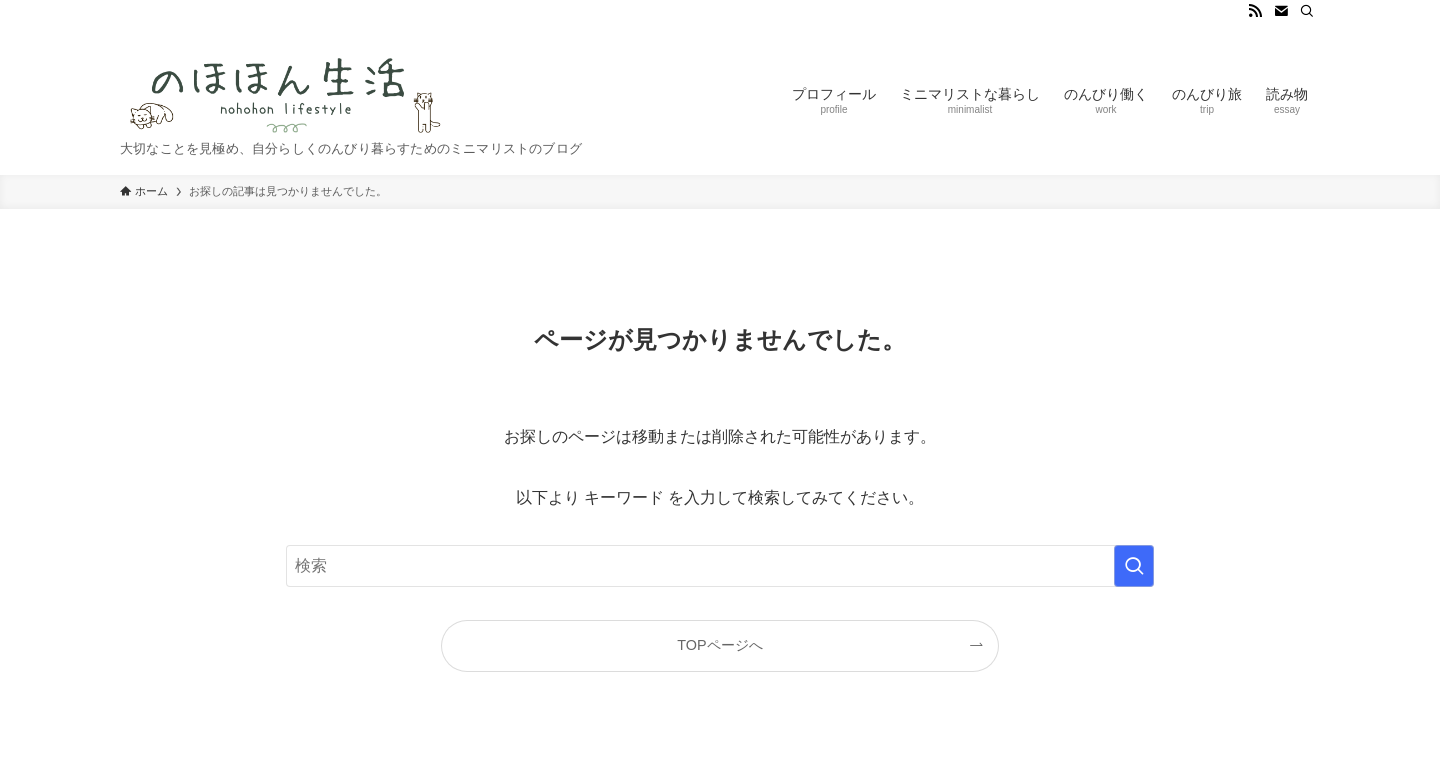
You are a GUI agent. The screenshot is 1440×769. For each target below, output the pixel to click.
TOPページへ (719, 645)
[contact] (1281, 11)
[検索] (1307, 11)
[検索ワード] (720, 566)
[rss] (1255, 11)
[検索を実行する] (1134, 566)
